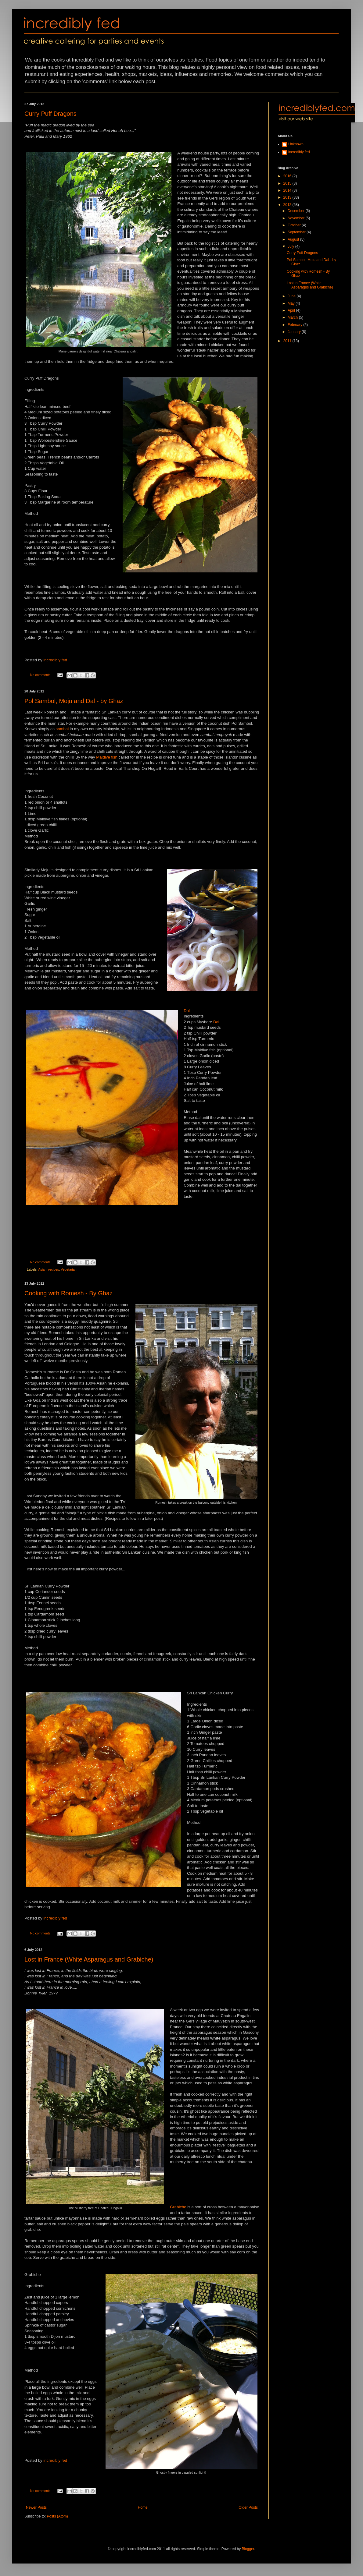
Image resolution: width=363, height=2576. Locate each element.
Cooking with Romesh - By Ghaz (68, 1293)
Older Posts (248, 2507)
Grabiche (178, 2207)
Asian (42, 1269)
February (295, 325)
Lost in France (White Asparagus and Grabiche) (88, 1959)
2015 (288, 183)
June (292, 296)
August (294, 239)
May (292, 303)
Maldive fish (106, 757)
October (295, 225)
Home (143, 2507)
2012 (288, 205)
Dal (187, 1010)
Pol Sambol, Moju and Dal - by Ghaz (73, 701)
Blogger (248, 2549)
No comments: (41, 675)
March (293, 317)
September (297, 232)
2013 (288, 197)
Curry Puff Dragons (50, 113)
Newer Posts (36, 2507)
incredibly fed (55, 660)
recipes (53, 1269)
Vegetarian (69, 1269)
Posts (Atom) (57, 2516)
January (295, 332)
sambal (62, 729)
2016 (288, 176)
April (292, 310)
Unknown (296, 144)
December (297, 211)
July (291, 246)
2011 (288, 341)
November (297, 218)
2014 (288, 190)
